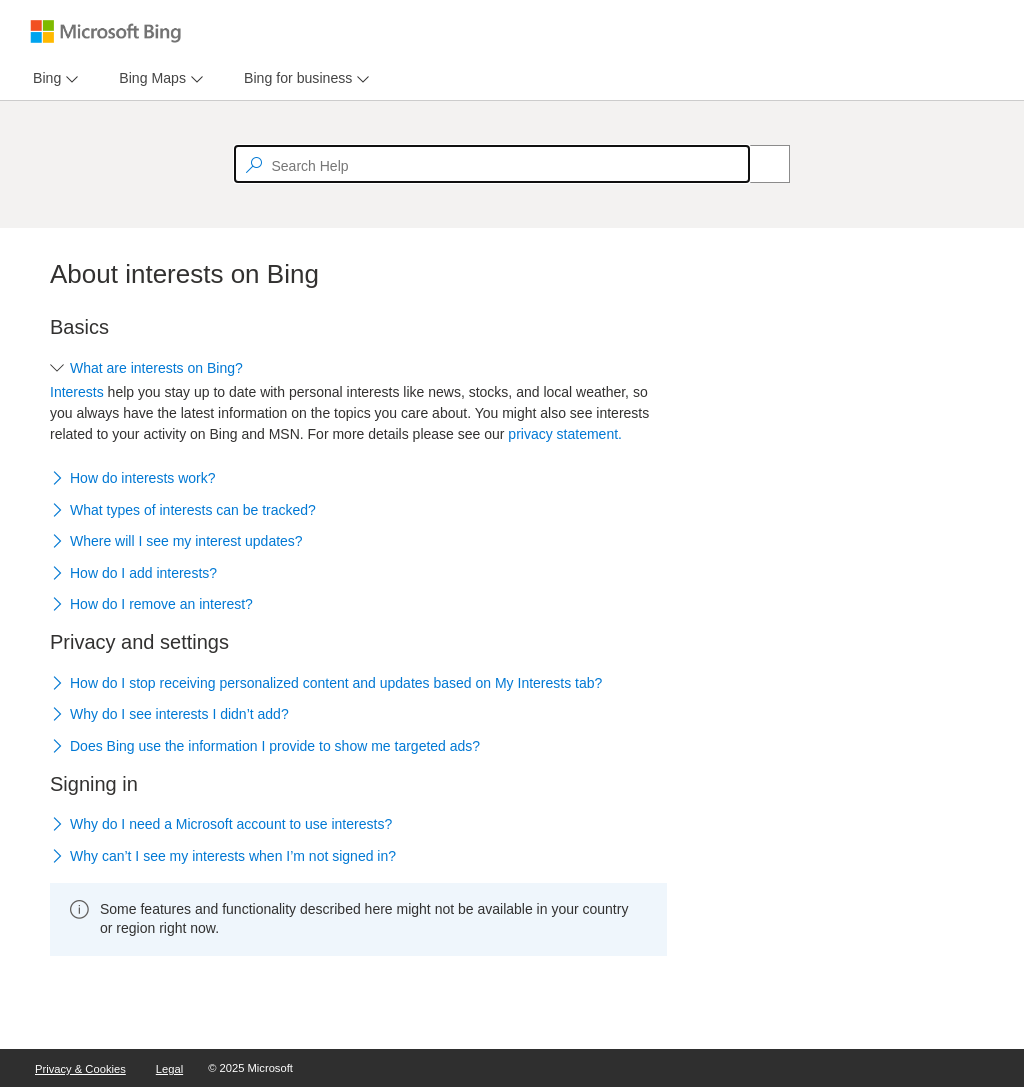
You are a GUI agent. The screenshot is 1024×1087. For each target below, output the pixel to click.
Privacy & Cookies (80, 1069)
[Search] (759, 164)
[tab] (43, 78)
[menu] (53, 78)
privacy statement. (565, 434)
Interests (77, 392)
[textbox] (492, 164)
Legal (169, 1069)
